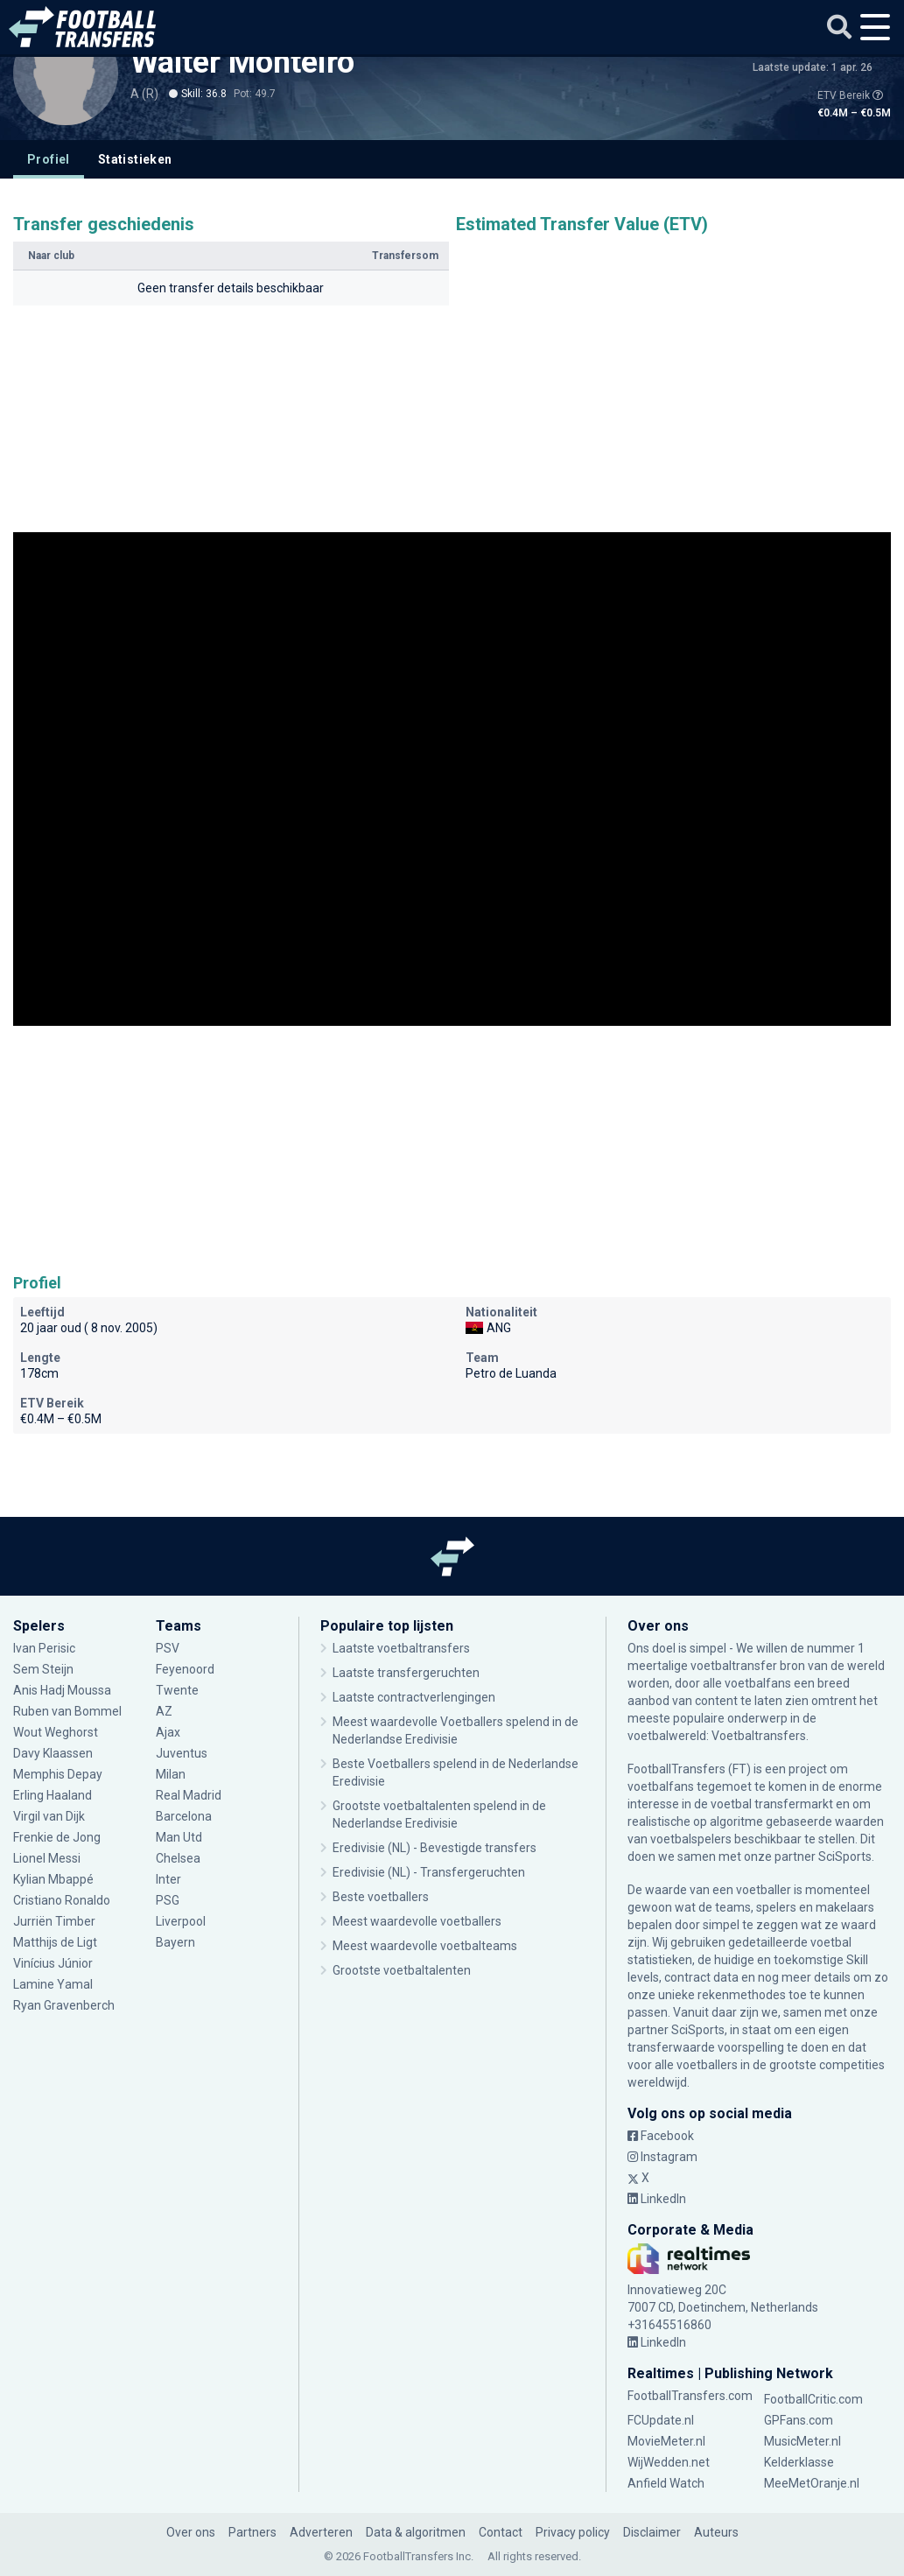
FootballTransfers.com (690, 2396)
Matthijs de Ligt (55, 1942)
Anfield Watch (665, 2483)
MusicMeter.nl (802, 2441)
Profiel (48, 159)
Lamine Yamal (53, 1984)
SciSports (845, 1857)
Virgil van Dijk (49, 1816)
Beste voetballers (381, 1897)
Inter (168, 1879)
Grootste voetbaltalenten (402, 1970)
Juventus (181, 1753)
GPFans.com (798, 2420)
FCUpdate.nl (660, 2420)
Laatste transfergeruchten (406, 1673)
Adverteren (321, 2532)
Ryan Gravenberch (64, 2005)
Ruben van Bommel (67, 1711)
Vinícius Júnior (53, 1963)
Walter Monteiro (242, 62)
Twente (177, 1690)
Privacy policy (573, 2532)
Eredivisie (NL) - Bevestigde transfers (434, 1848)
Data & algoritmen (416, 2532)
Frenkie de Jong (57, 1837)
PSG (167, 1900)
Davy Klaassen (53, 1753)
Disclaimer (652, 2532)
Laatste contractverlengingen (414, 1697)
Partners (252, 2532)
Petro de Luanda (511, 1373)
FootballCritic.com (813, 2399)
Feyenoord (185, 1669)
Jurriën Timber (54, 1921)
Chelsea (178, 1858)
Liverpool (181, 1921)
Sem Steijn (44, 1669)
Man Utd (179, 1837)
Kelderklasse (799, 2462)
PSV (167, 1648)
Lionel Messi (48, 1858)
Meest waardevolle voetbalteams (425, 1946)
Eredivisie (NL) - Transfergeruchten (429, 1872)
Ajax (168, 1732)
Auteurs (716, 2532)
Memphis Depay (57, 1774)
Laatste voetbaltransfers (401, 1648)
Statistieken (135, 159)
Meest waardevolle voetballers (417, 1921)
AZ (164, 1711)
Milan (171, 1774)
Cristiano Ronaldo (61, 1900)
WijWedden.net (668, 2462)
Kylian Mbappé (53, 1879)
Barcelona (184, 1816)
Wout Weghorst (55, 1732)
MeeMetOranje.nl (811, 2483)
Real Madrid (188, 1795)
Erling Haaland (52, 1795)
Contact (500, 2532)
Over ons (190, 2532)
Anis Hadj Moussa (62, 1690)
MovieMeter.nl (666, 2441)
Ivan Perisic (44, 1648)
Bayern (175, 1942)
